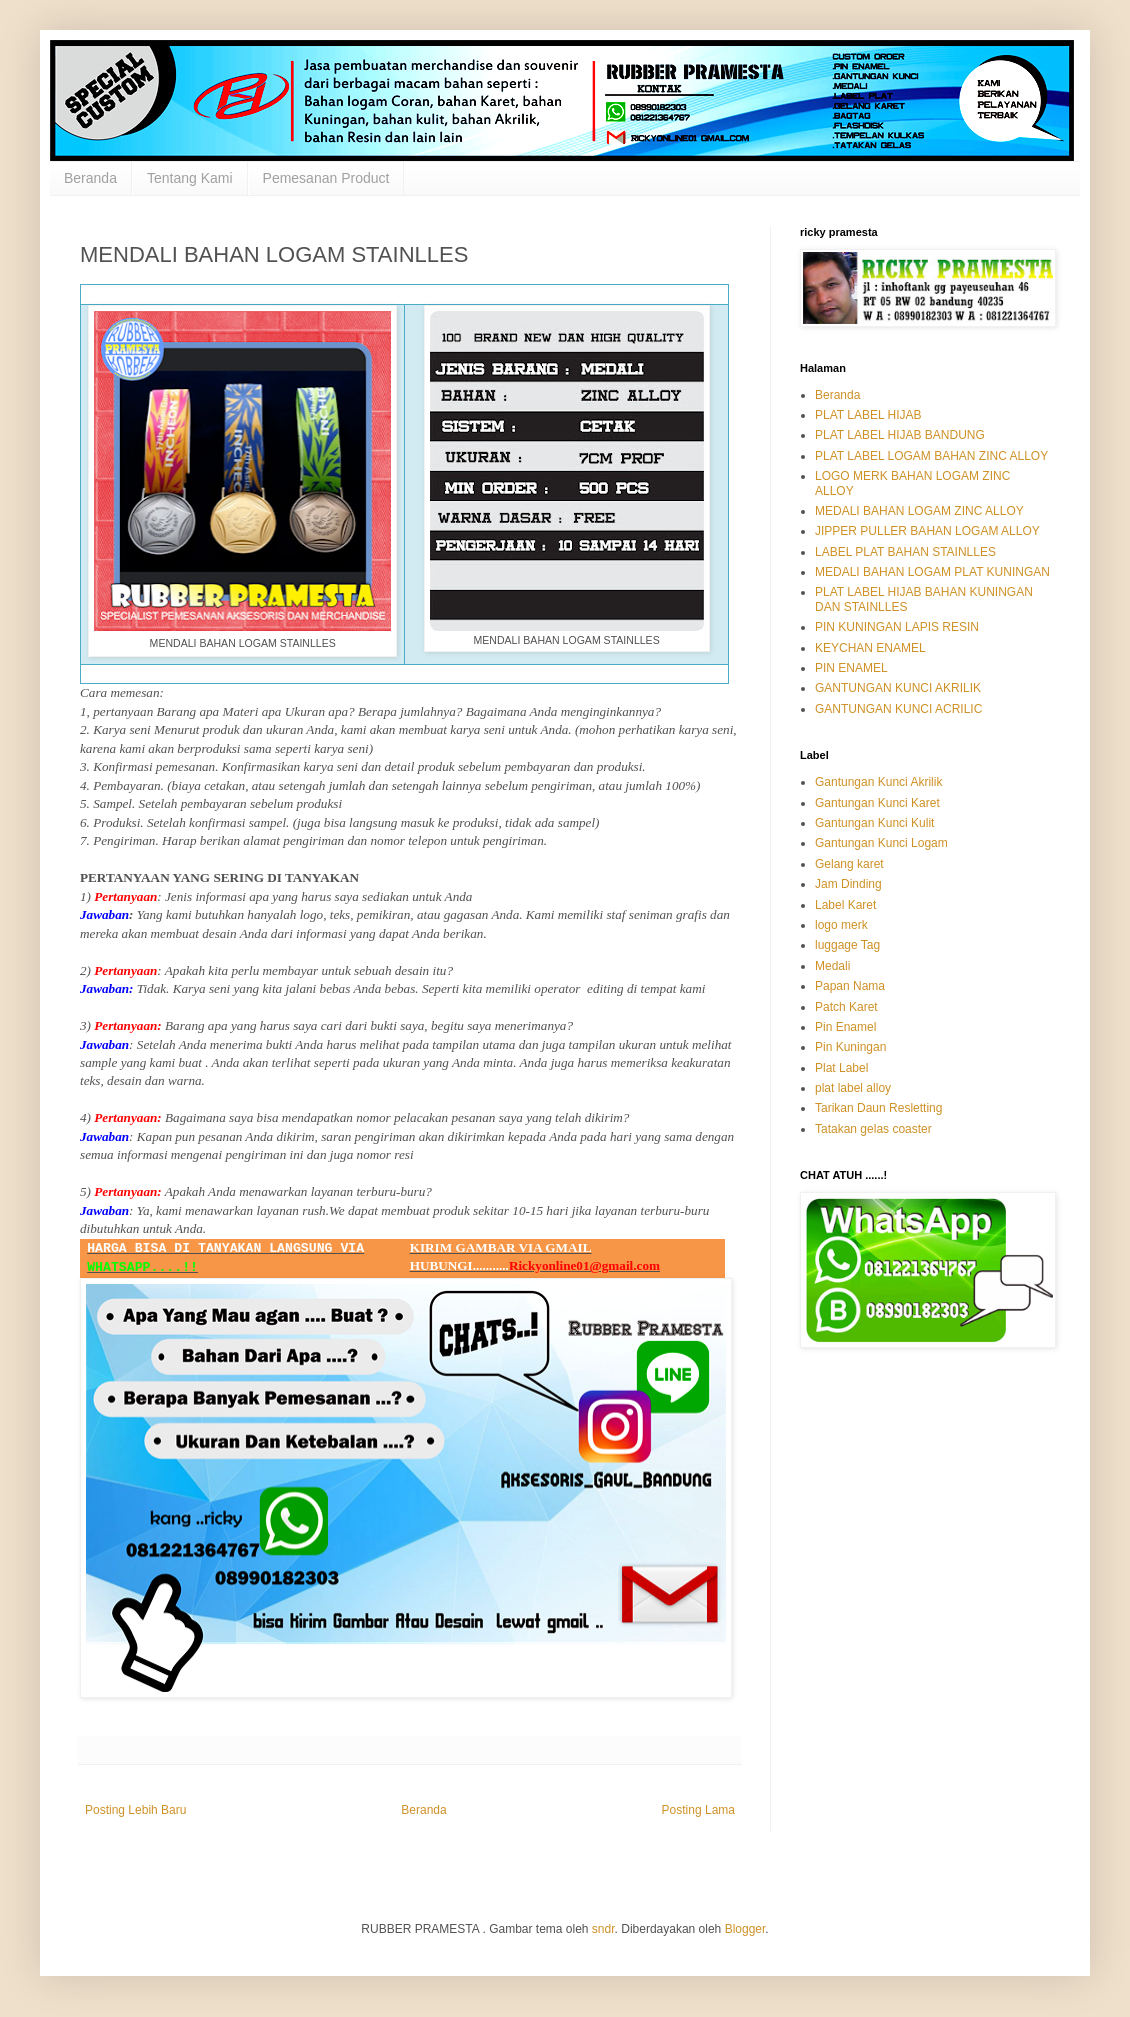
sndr (603, 1929)
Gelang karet (849, 864)
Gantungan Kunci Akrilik (878, 782)
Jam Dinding (848, 884)
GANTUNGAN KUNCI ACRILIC (898, 709)
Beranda (90, 178)
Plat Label (841, 1068)
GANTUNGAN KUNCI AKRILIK (898, 688)
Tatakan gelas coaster (873, 1129)
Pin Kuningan (850, 1047)
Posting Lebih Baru (135, 1810)
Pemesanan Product (326, 178)
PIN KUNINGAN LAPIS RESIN (897, 627)
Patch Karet (846, 1007)
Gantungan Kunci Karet (877, 803)
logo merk (841, 925)
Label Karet (845, 905)
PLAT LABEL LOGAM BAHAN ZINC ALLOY (931, 456)
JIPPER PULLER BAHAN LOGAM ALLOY (927, 531)
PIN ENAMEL (851, 668)
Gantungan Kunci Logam (881, 843)
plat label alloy (853, 1088)
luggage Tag (847, 945)
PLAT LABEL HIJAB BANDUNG (900, 435)
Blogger (745, 1929)
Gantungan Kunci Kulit (874, 823)
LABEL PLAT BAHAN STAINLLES (905, 552)
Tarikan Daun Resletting (878, 1108)
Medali (832, 966)
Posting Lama (698, 1810)
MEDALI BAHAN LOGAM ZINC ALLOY (919, 511)
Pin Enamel (845, 1027)
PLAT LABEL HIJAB (868, 415)
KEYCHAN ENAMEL (870, 648)
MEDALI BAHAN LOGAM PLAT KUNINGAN (932, 572)
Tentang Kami (190, 178)
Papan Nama (850, 986)
